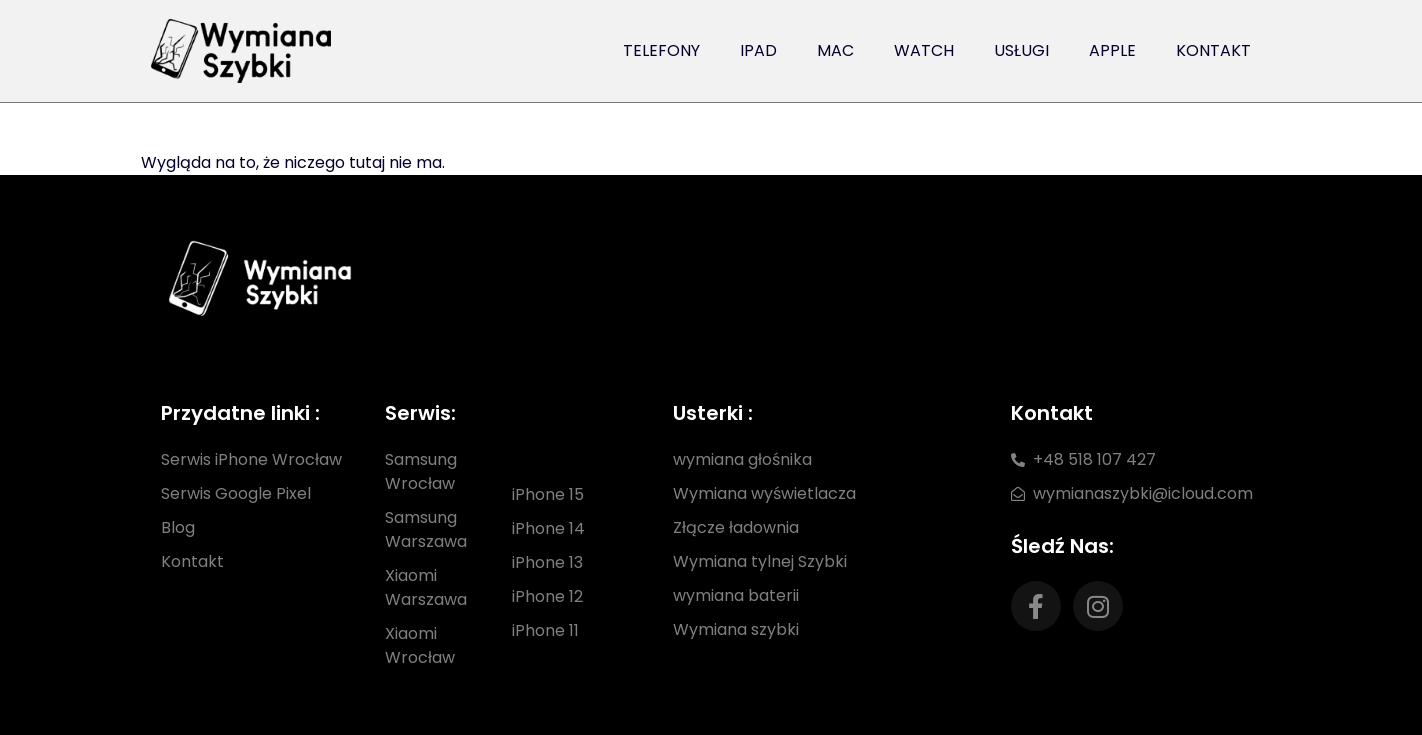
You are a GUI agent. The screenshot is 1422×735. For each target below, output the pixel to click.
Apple (1112, 50)
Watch (924, 50)
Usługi (1021, 50)
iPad (758, 50)
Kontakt (1213, 50)
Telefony (661, 50)
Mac (835, 50)
